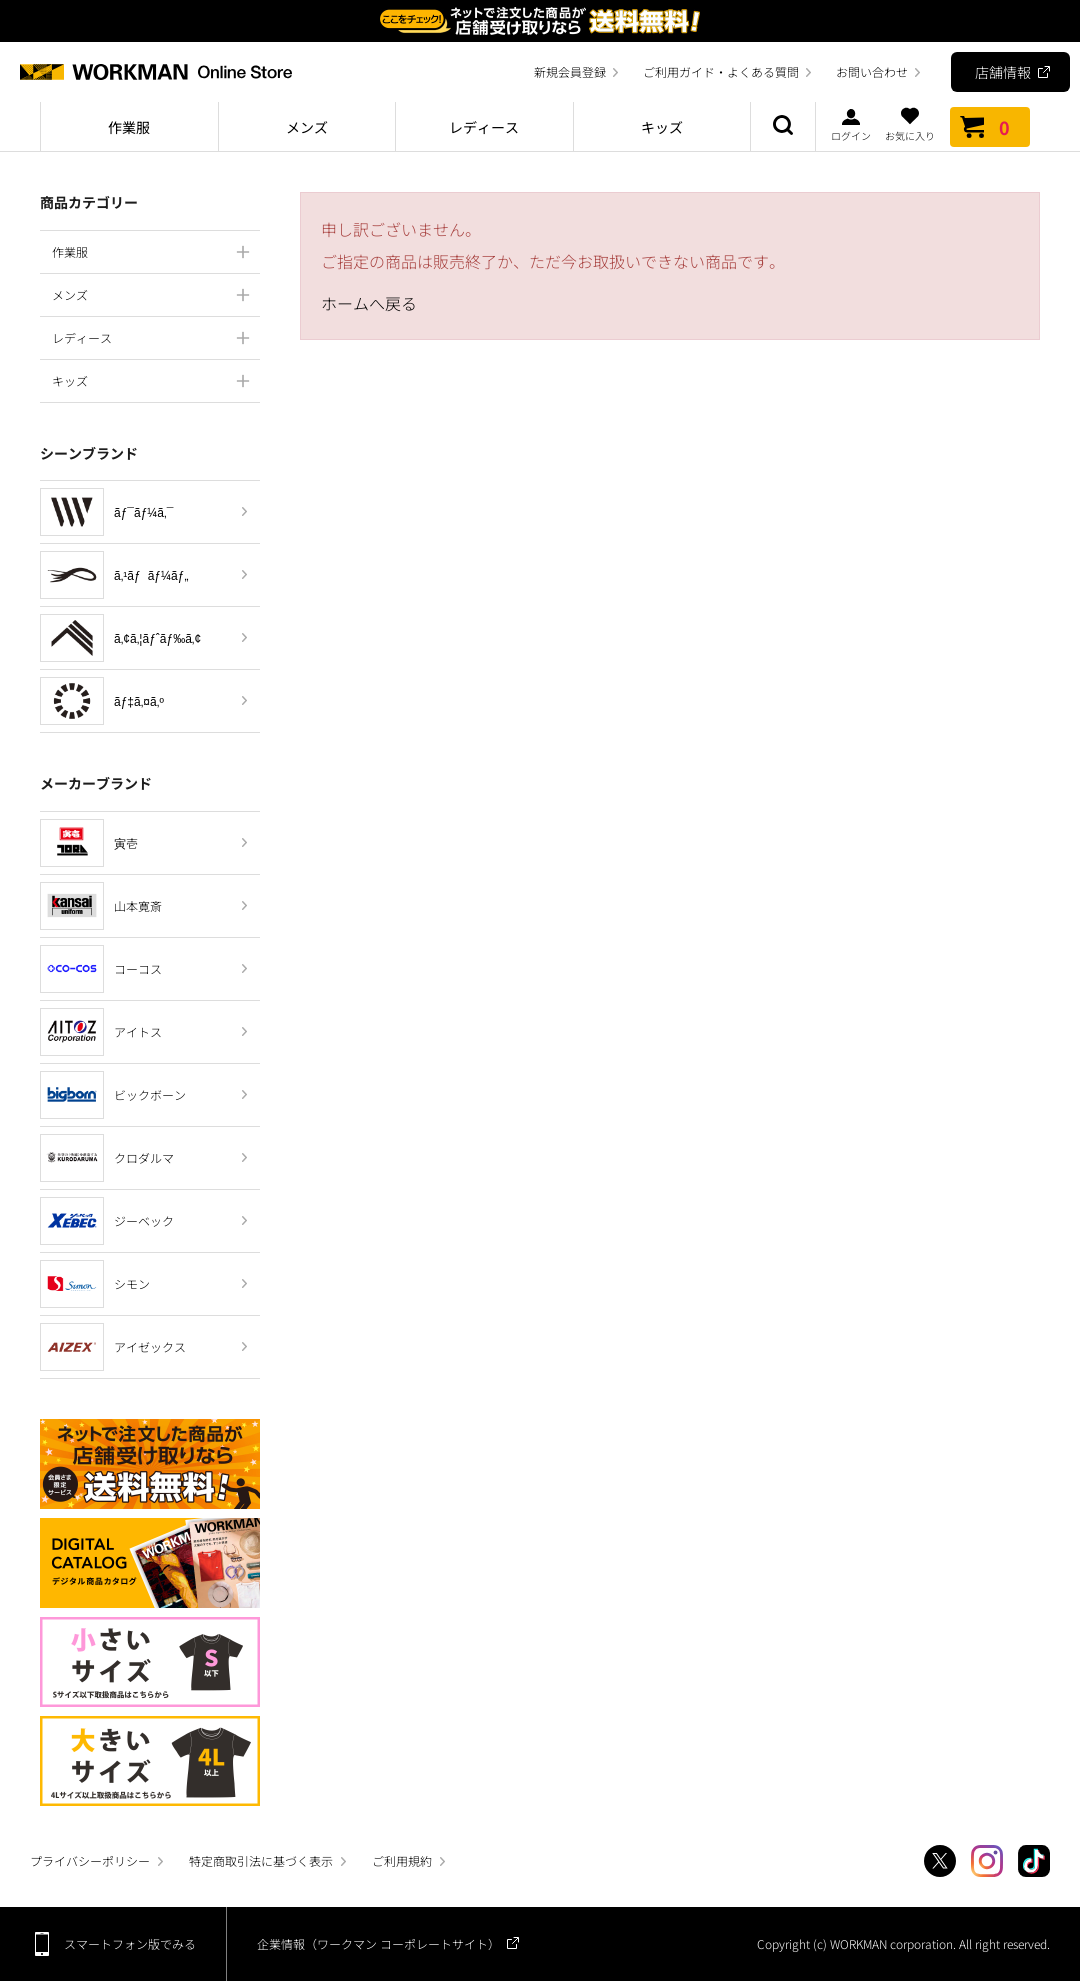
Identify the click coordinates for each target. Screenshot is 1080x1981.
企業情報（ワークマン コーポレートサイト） (378, 1943)
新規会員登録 (570, 71)
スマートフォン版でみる (130, 1943)
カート (990, 127)
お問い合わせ (872, 71)
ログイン (851, 124)
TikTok (1034, 1861)
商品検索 (783, 127)
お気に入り (910, 124)
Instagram (987, 1861)
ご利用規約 (402, 1860)
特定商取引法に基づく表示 (261, 1860)
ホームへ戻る (369, 303)
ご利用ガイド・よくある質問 (721, 71)
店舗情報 (1003, 72)
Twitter (940, 1861)
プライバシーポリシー (90, 1860)
